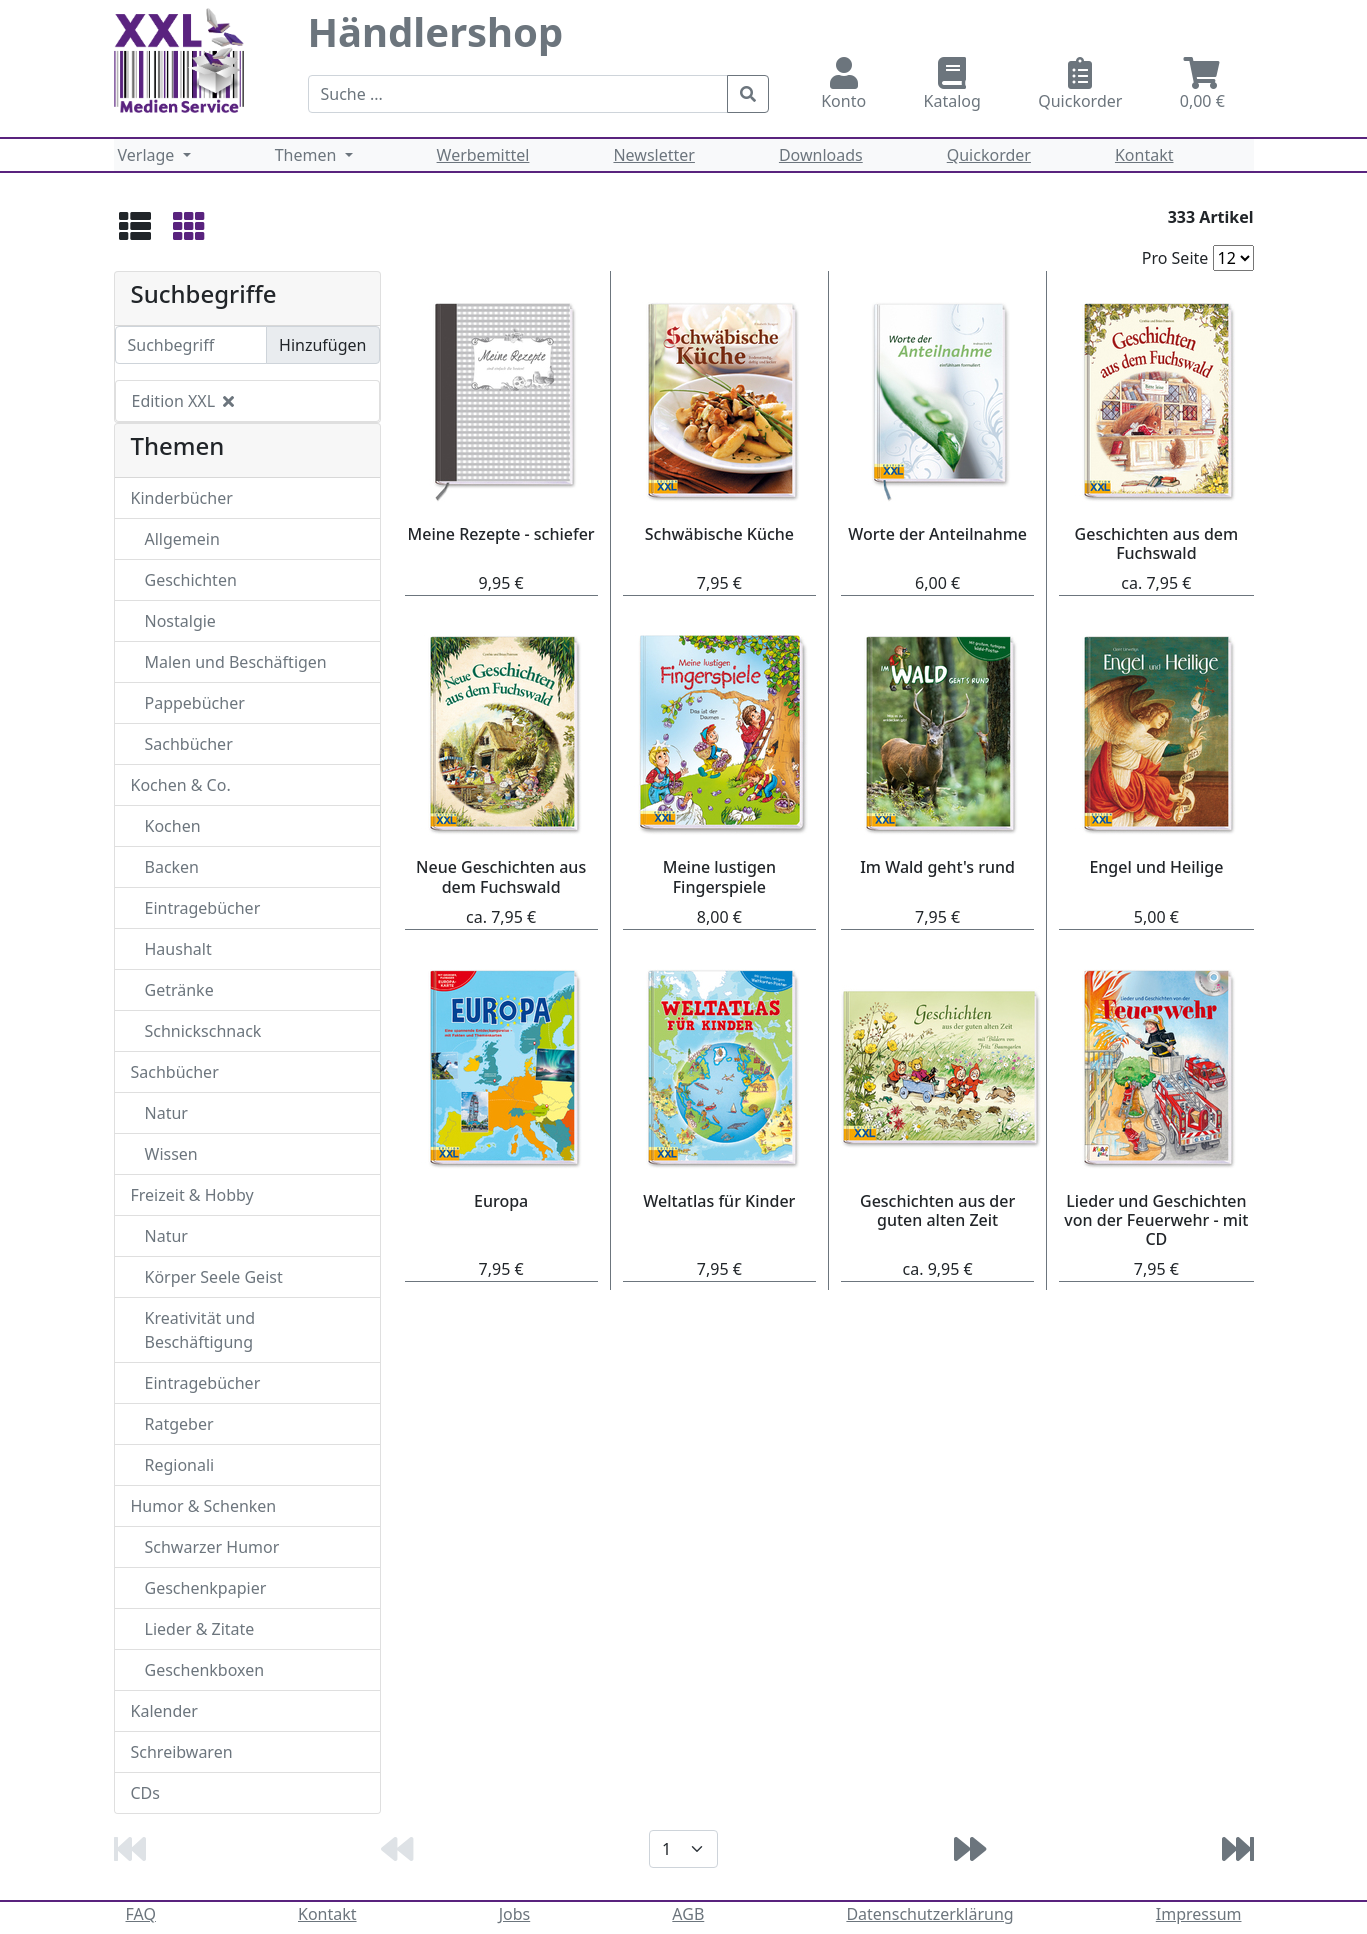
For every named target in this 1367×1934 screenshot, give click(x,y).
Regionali (180, 1465)
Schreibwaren (182, 1752)
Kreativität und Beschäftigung (200, 1330)
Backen (172, 867)
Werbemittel (483, 155)
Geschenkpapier (206, 1588)
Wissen (171, 1154)
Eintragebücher (203, 908)
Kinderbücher (182, 498)
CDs (145, 1793)
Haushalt (178, 949)
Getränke (179, 990)
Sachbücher (189, 744)
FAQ (141, 1914)
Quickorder (1081, 84)
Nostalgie (180, 621)
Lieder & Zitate (200, 1629)
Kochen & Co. (181, 785)
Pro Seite (1175, 258)
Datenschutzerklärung (929, 1914)
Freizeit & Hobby (192, 1195)
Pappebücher (195, 703)
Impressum (1199, 1914)
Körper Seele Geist (214, 1277)
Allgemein (182, 539)
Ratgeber (179, 1424)
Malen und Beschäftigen (236, 662)
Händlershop (436, 31)
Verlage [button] (148, 155)
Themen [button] (308, 155)
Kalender (164, 1711)
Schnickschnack (203, 1031)
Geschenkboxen (205, 1670)
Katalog (952, 84)
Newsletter (653, 155)
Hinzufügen (322, 345)
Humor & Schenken (204, 1506)
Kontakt (1144, 155)
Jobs (515, 1914)
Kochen (173, 826)
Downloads (821, 155)
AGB (688, 1914)
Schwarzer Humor (212, 1547)
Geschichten (191, 580)
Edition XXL (183, 401)
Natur (166, 1113)
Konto (844, 84)
